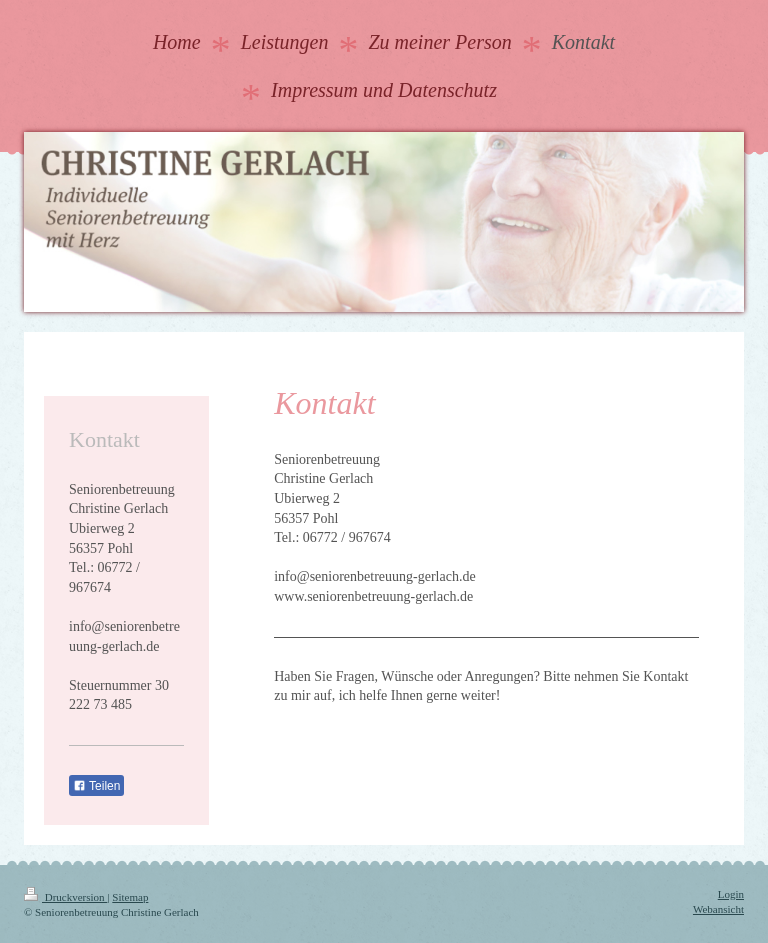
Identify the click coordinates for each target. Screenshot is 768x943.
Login (731, 894)
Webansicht (718, 909)
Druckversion (65, 897)
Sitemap (130, 897)
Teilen (96, 786)
